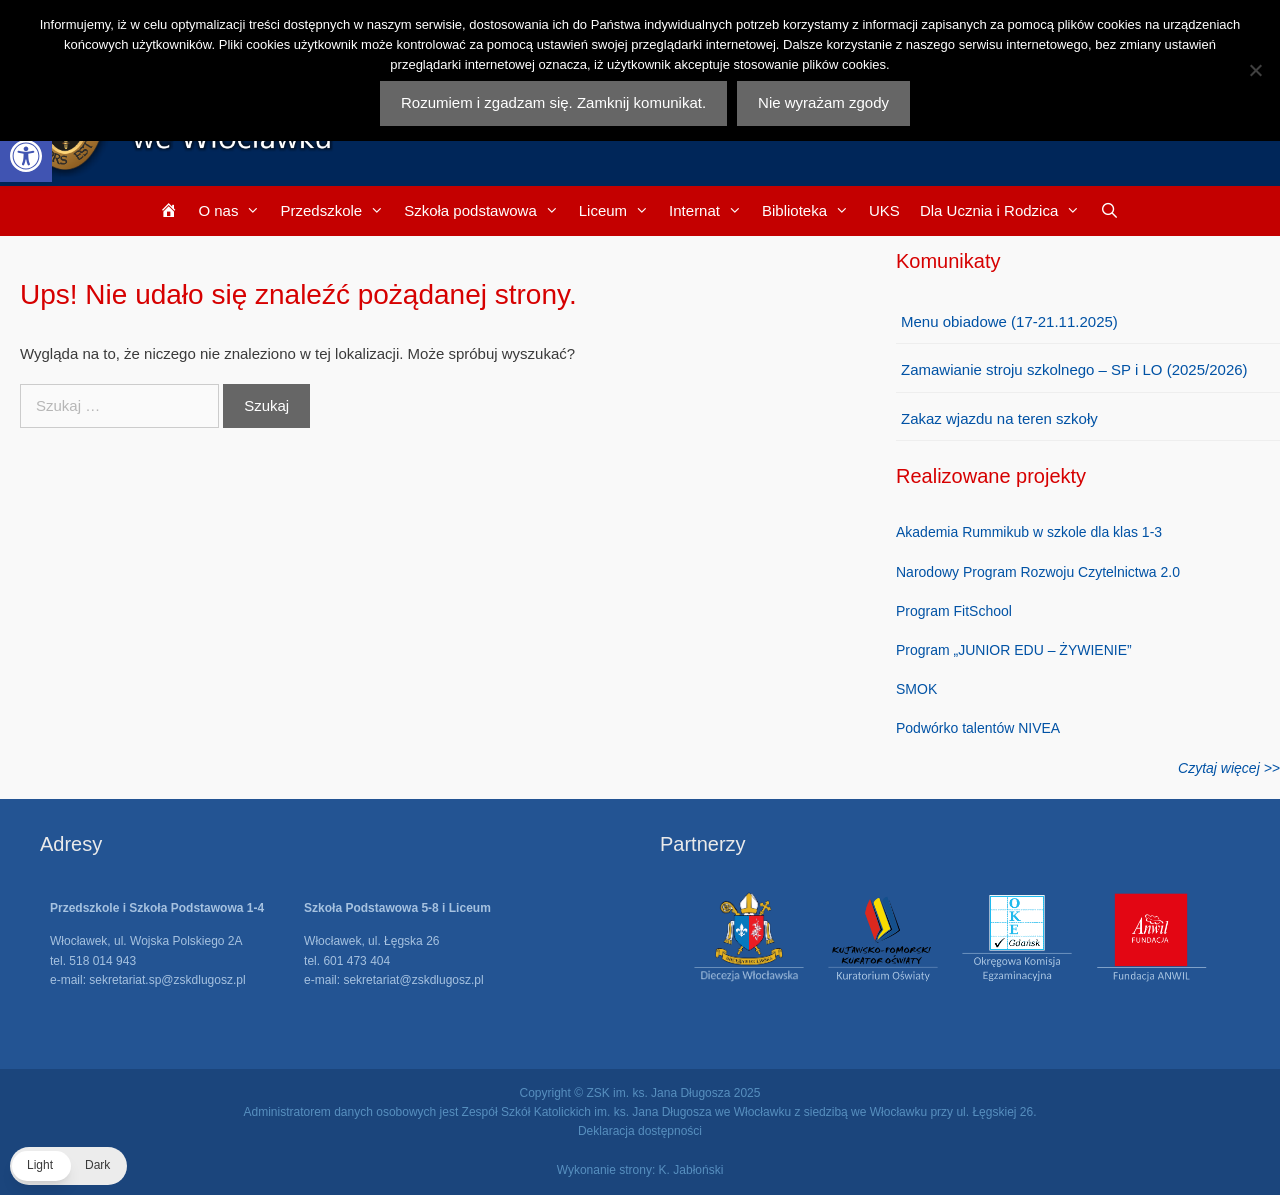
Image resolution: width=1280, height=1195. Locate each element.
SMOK (916, 689)
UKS (884, 210)
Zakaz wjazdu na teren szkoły (999, 418)
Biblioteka (810, 211)
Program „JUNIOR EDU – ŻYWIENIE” (1014, 650)
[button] (26, 156)
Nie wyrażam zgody (823, 102)
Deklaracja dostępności (640, 1131)
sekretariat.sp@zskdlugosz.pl (167, 980)
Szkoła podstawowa (486, 211)
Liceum (619, 211)
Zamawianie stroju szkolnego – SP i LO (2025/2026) (1074, 369)
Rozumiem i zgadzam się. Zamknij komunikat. (553, 102)
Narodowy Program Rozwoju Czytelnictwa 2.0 (1038, 572)
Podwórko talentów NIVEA (978, 728)
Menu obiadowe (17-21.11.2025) (1009, 321)
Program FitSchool (954, 611)
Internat (710, 211)
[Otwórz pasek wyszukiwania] (1109, 211)
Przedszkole (337, 211)
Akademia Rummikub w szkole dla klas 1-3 (1029, 532)
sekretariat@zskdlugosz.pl (413, 980)
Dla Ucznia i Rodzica (1005, 211)
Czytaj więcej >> (1229, 768)
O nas (234, 211)
